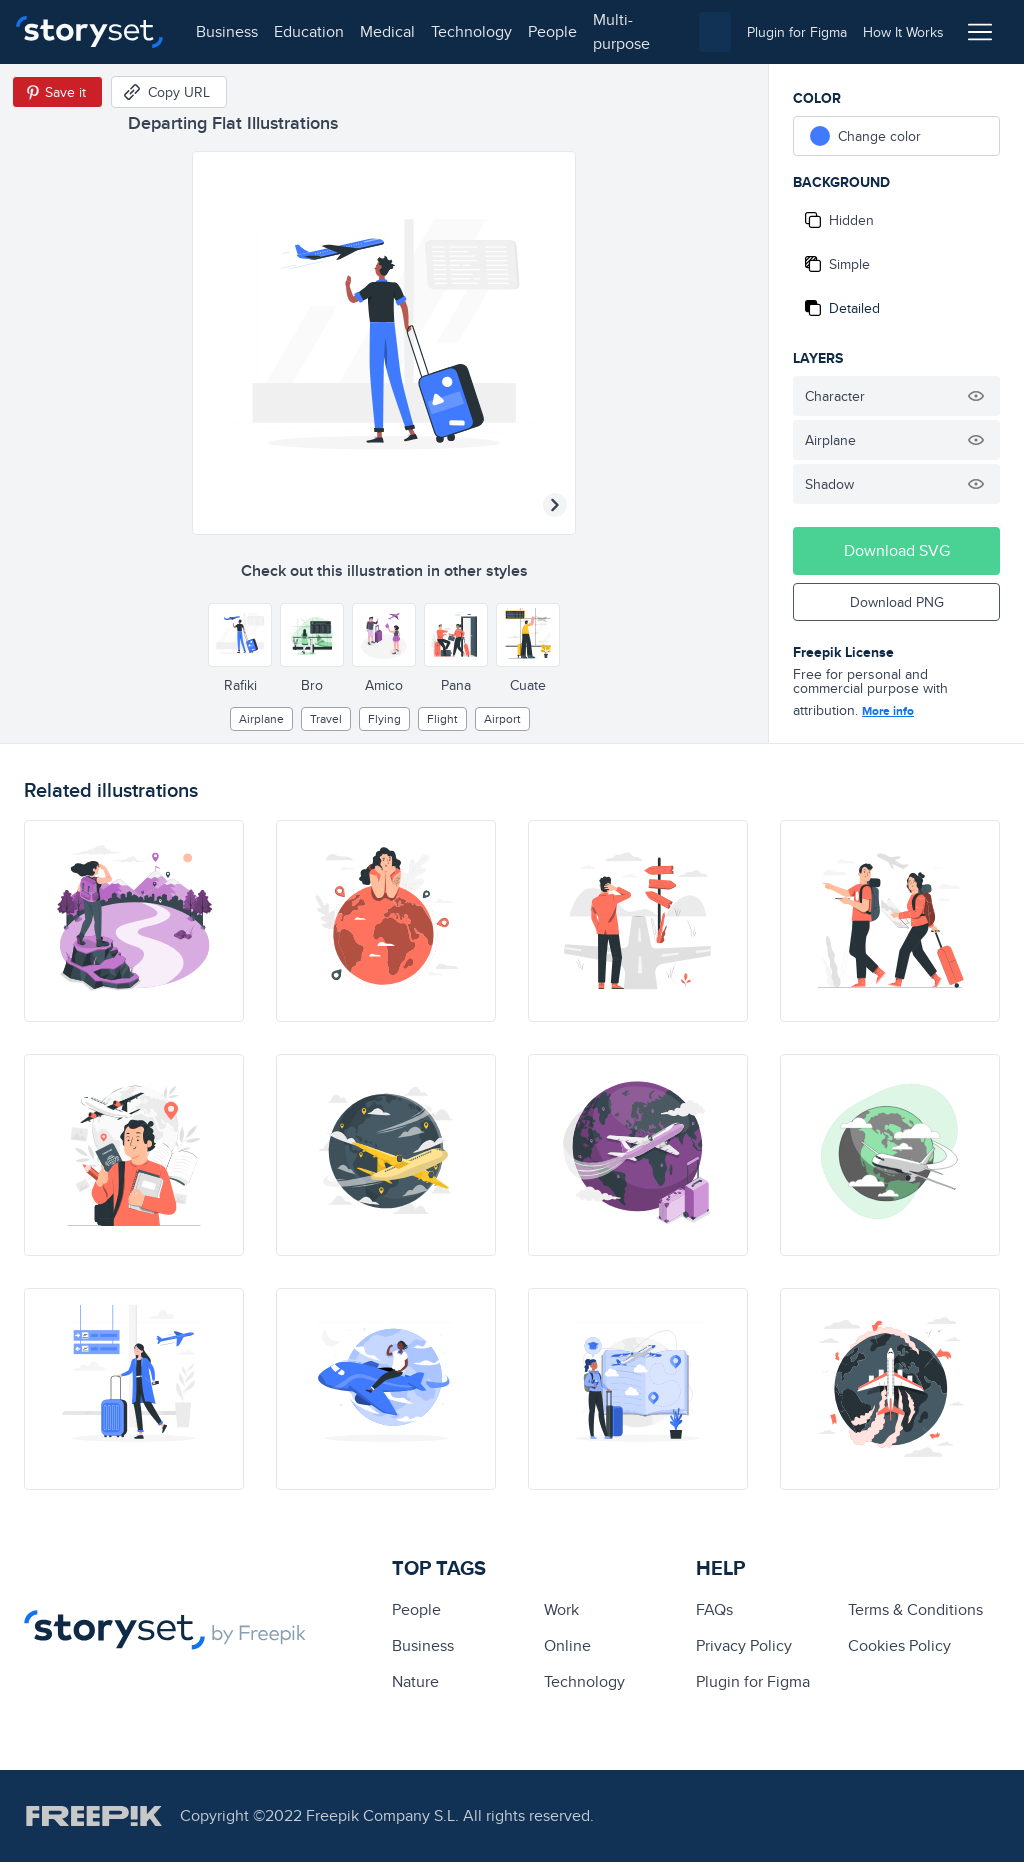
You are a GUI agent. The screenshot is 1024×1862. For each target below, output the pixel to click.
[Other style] (240, 635)
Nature (415, 1681)
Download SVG (897, 550)
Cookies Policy (899, 1645)
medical (386, 31)
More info (888, 711)
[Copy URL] (169, 92)
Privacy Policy (744, 1645)
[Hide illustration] (976, 396)
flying (384, 718)
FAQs (714, 1609)
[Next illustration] (555, 505)
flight (442, 718)
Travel (326, 718)
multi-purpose (620, 31)
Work (561, 1609)
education (308, 31)
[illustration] (134, 921)
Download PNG (897, 602)
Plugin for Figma (753, 1681)
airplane (261, 718)
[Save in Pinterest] (57, 92)
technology (470, 31)
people (551, 31)
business (226, 31)
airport (502, 718)
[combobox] (715, 32)
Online (567, 1645)
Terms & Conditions (915, 1609)
